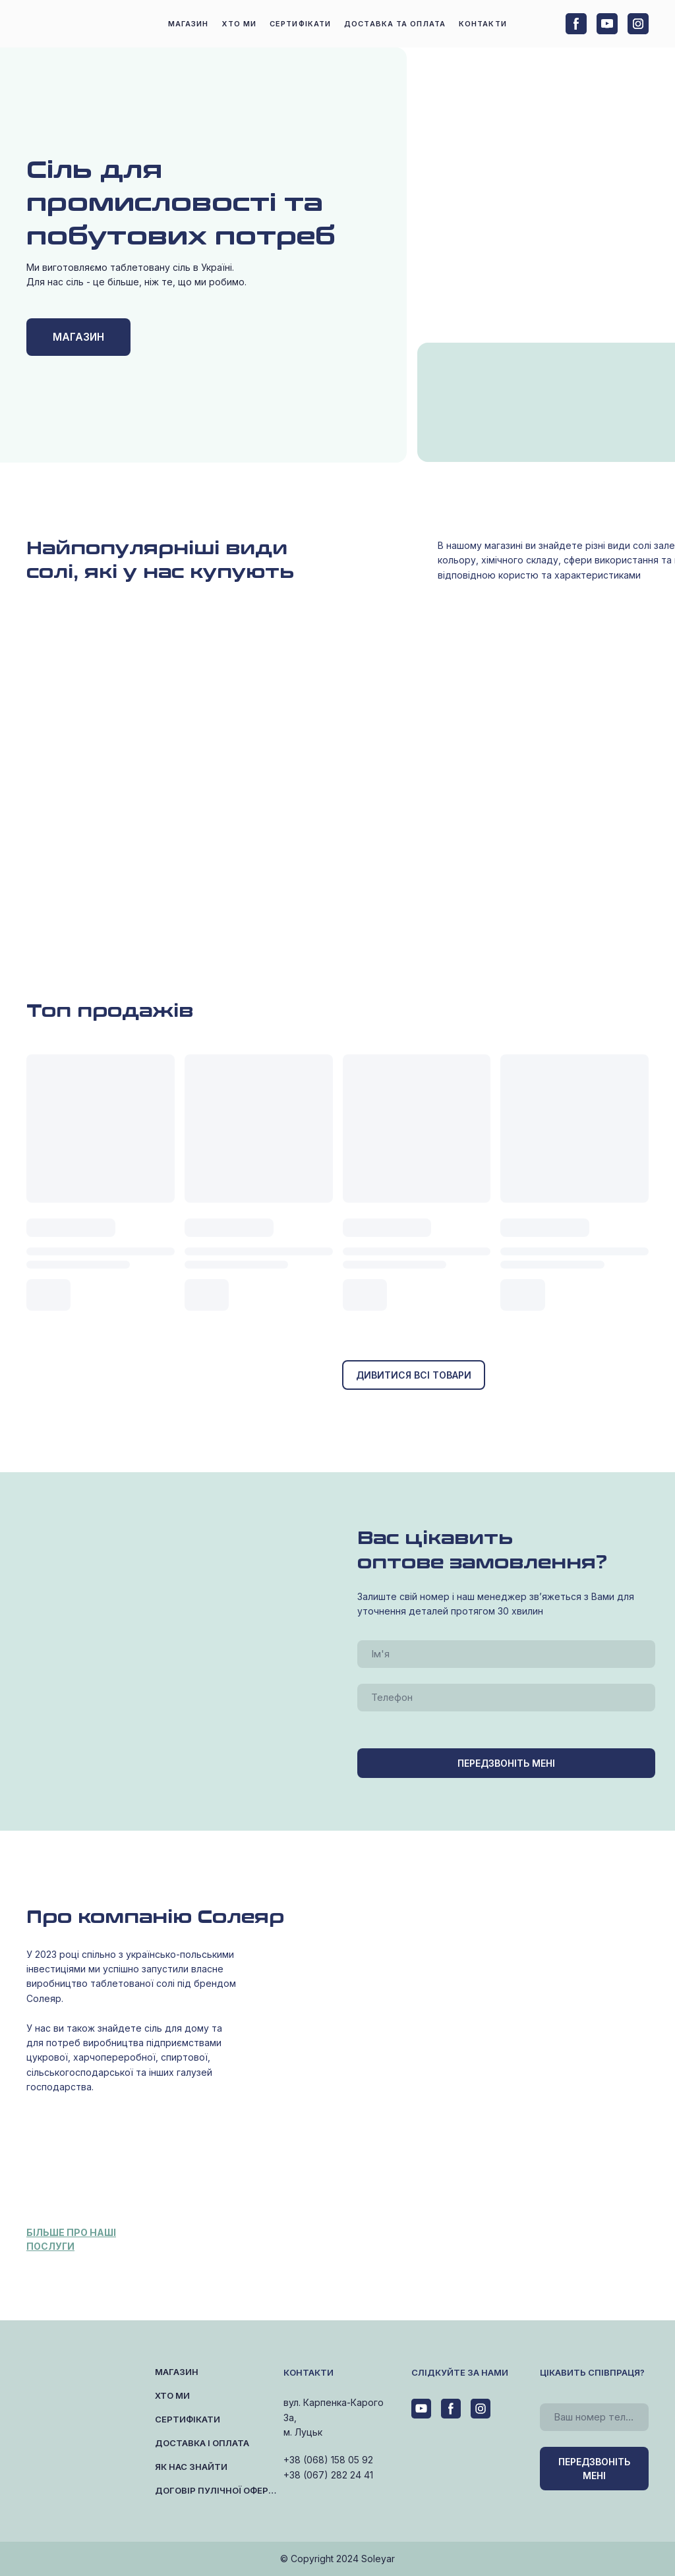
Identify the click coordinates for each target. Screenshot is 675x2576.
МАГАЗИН (188, 23)
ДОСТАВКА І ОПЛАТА (202, 2443)
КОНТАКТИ (483, 23)
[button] (576, 23)
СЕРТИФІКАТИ (300, 23)
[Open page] (505, 429)
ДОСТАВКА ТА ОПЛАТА (395, 23)
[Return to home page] (72, 23)
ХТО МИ (238, 23)
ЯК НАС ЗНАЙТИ (191, 2466)
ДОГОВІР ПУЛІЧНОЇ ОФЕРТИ (216, 2490)
